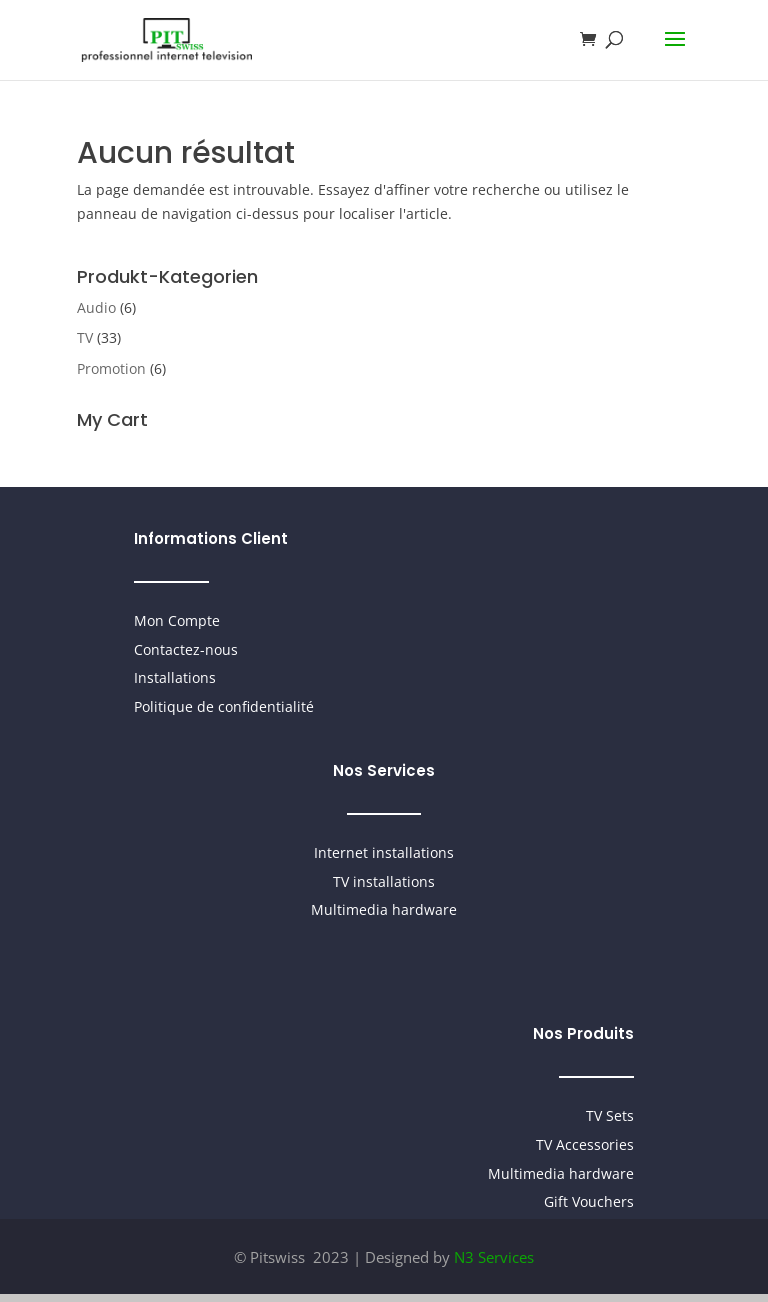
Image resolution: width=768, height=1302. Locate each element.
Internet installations (384, 852)
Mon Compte (177, 620)
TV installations (384, 881)
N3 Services (494, 1257)
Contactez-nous (186, 649)
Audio (96, 307)
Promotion (111, 368)
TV (85, 337)
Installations (175, 677)
